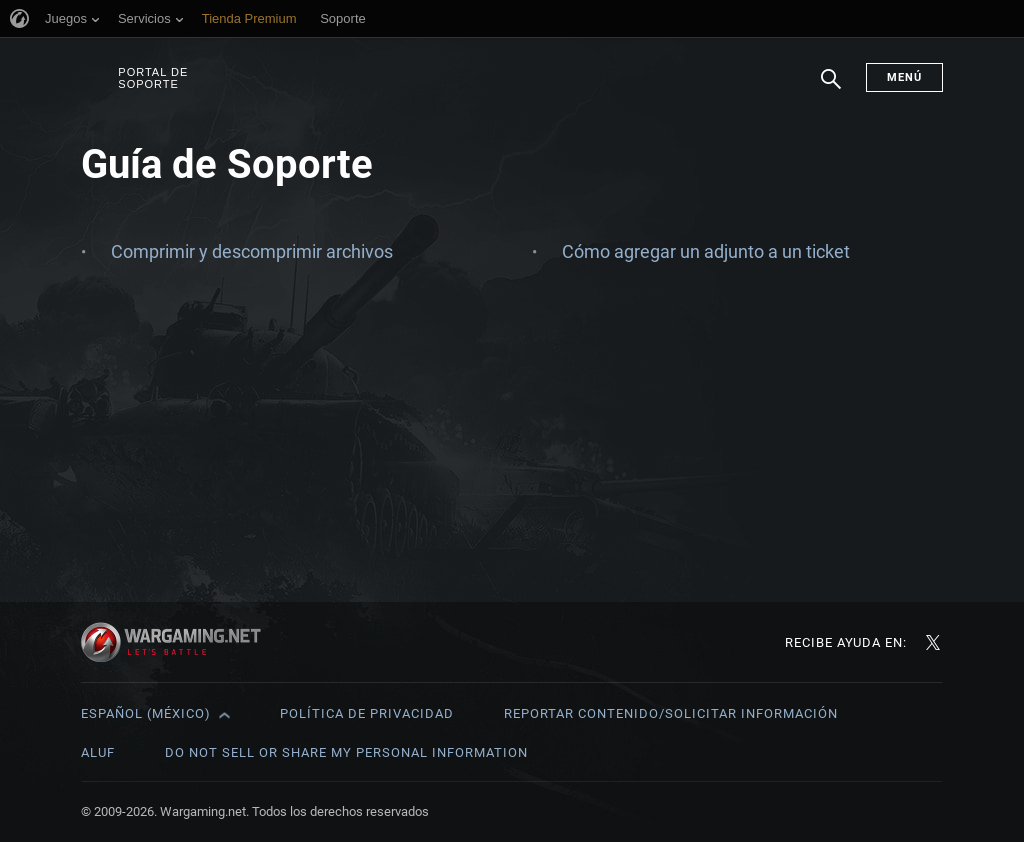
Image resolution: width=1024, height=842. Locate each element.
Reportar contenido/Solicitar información (671, 713)
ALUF (98, 752)
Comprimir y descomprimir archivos (252, 251)
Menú (904, 77)
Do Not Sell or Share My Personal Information (346, 752)
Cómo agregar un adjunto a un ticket (706, 251)
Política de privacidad (367, 713)
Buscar (831, 89)
